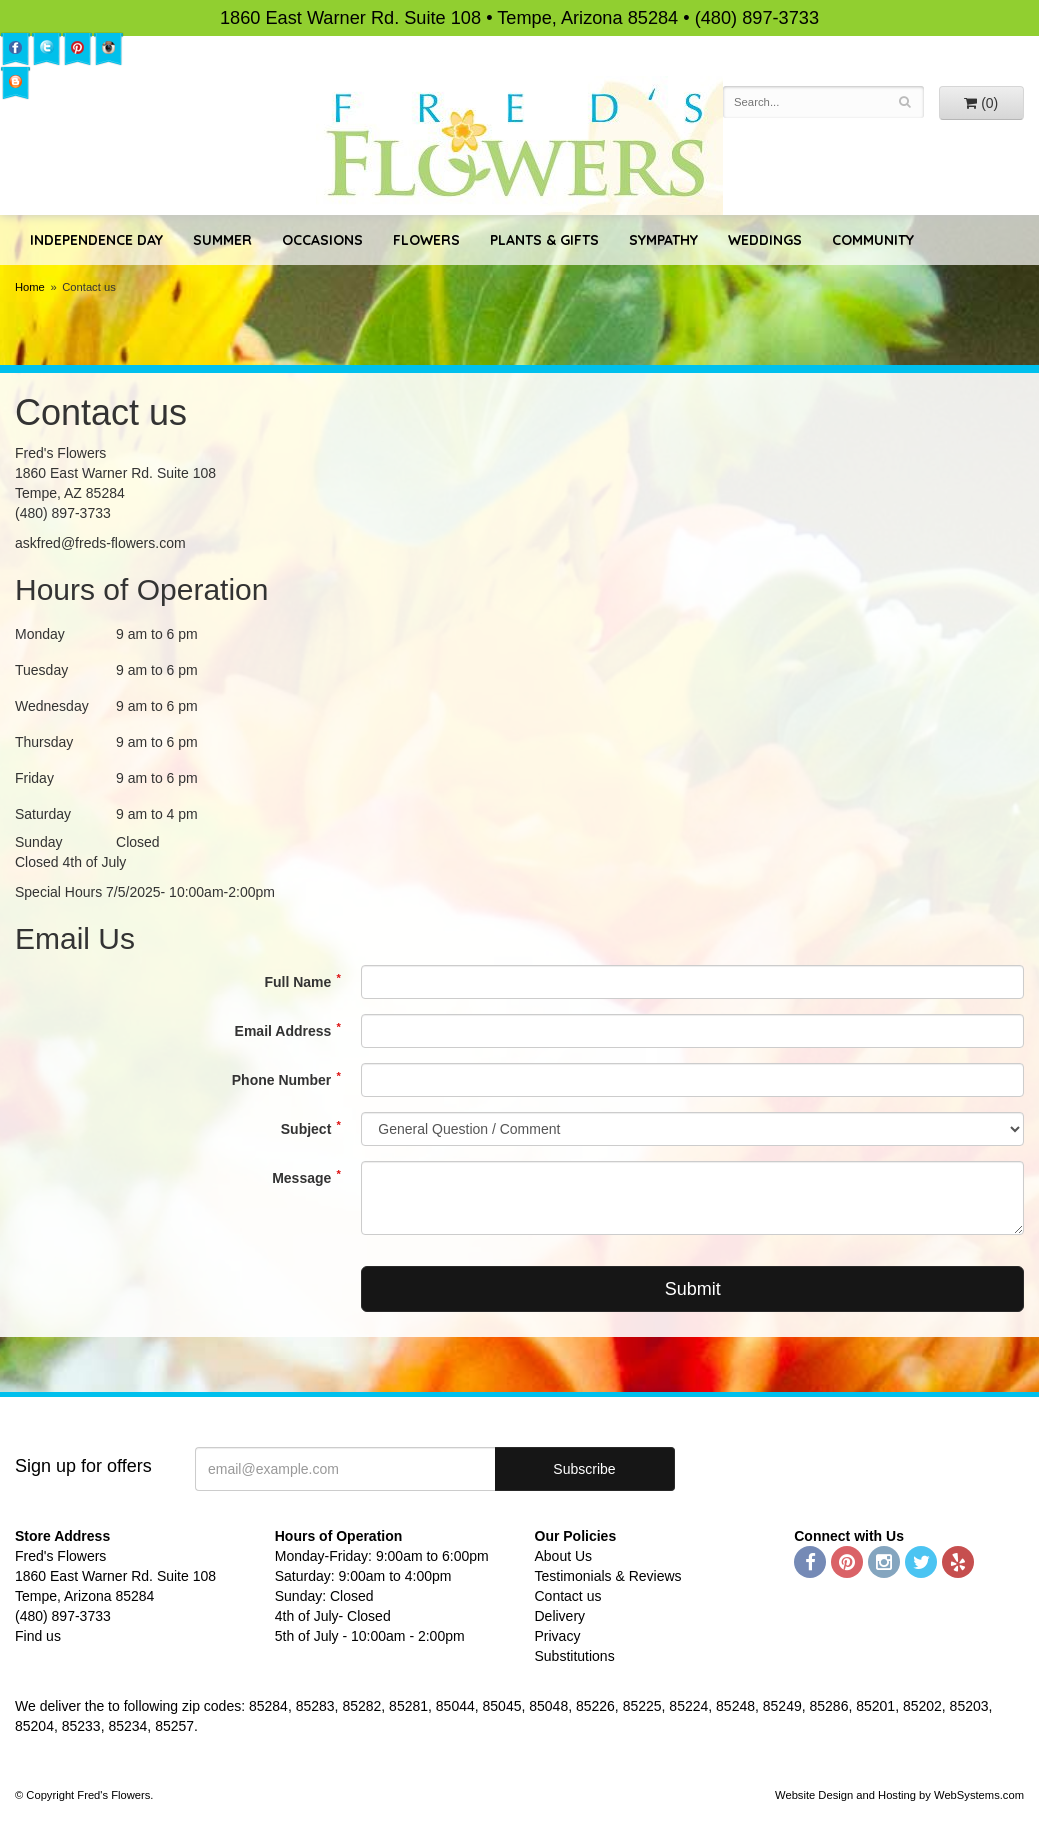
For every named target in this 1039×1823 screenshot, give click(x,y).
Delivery (560, 1616)
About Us (564, 1556)
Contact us (568, 1596)
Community (873, 240)
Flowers (426, 240)
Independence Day (96, 240)
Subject (306, 1129)
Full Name (297, 982)
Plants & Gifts (544, 240)
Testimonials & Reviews (608, 1576)
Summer (222, 240)
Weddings (765, 240)
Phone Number (282, 1080)
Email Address (283, 1031)
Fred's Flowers (519, 145)
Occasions (322, 240)
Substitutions (575, 1656)
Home (30, 287)
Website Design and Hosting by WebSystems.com (899, 1795)
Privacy (558, 1636)
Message (301, 1178)
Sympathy (663, 240)
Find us (38, 1636)
